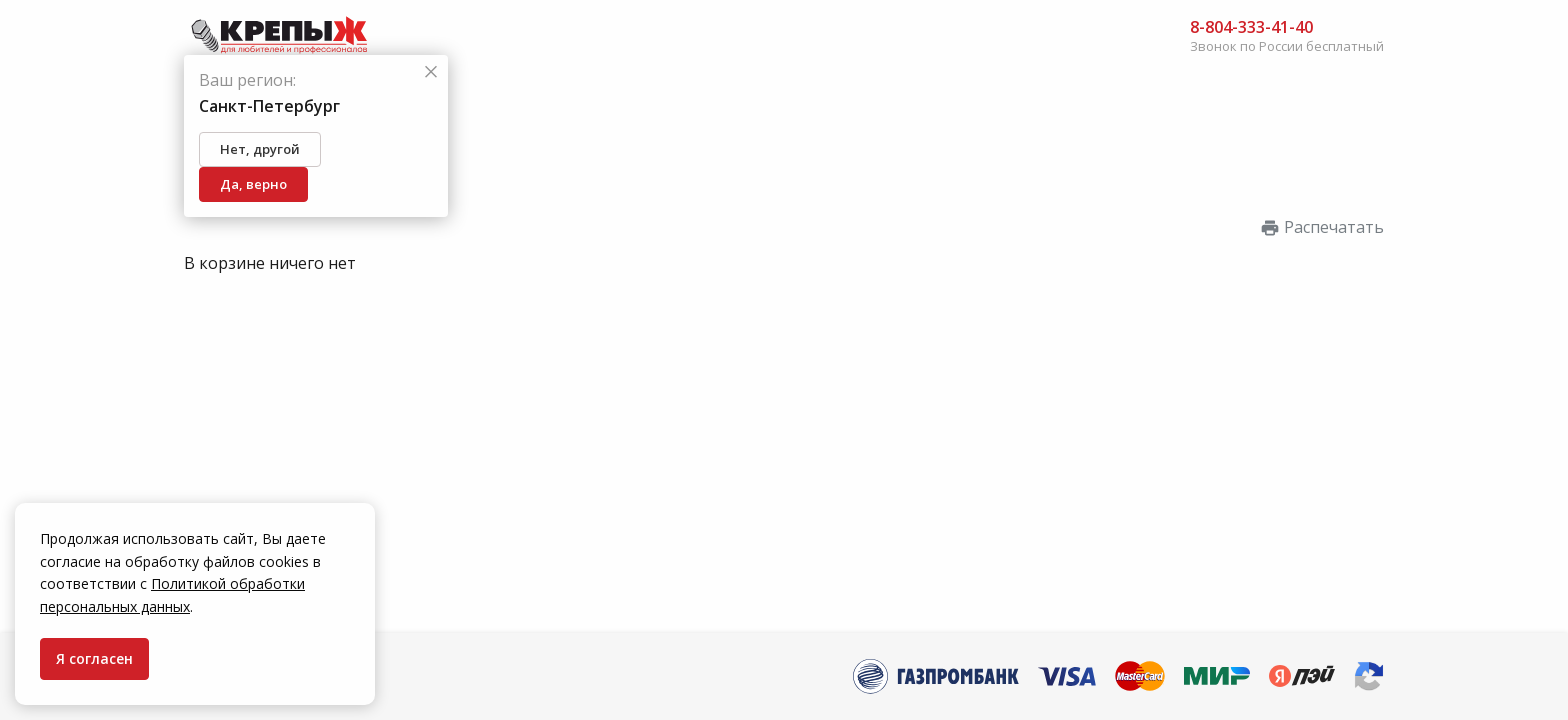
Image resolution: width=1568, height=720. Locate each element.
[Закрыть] (431, 72)
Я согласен (94, 658)
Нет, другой (260, 149)
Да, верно (253, 184)
